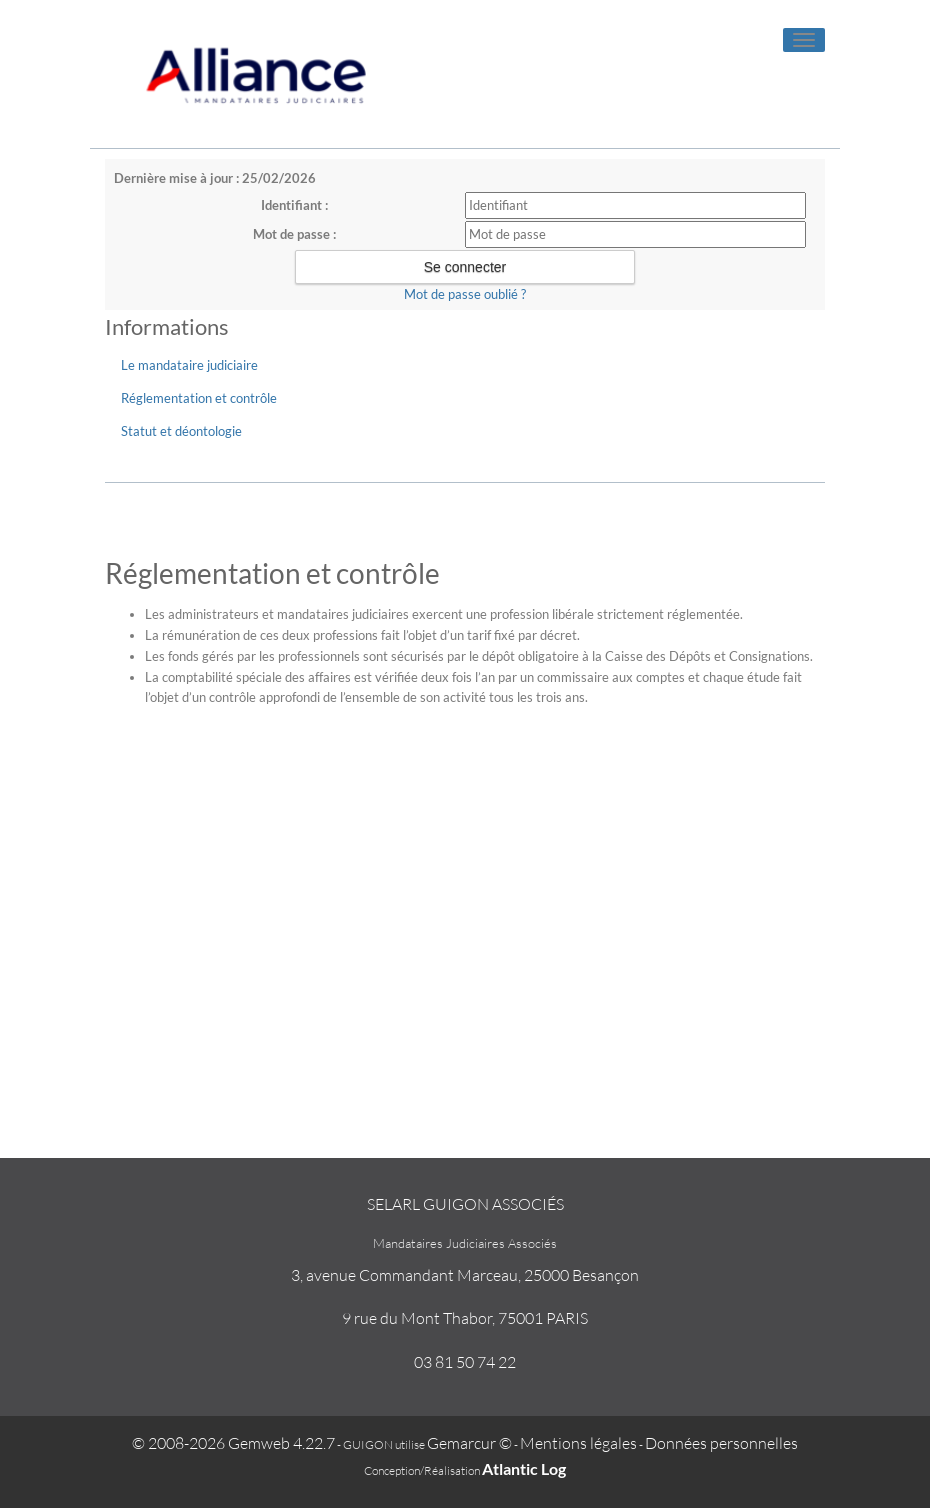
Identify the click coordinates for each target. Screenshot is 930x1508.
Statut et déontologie (181, 431)
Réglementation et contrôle (199, 398)
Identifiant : (294, 205)
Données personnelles (721, 1443)
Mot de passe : (294, 234)
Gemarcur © (469, 1443)
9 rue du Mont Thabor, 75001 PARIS (465, 1318)
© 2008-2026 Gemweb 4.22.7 (233, 1443)
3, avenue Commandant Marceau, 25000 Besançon (465, 1275)
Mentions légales (578, 1443)
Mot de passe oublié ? (465, 294)
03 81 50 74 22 (465, 1362)
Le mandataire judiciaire (189, 365)
